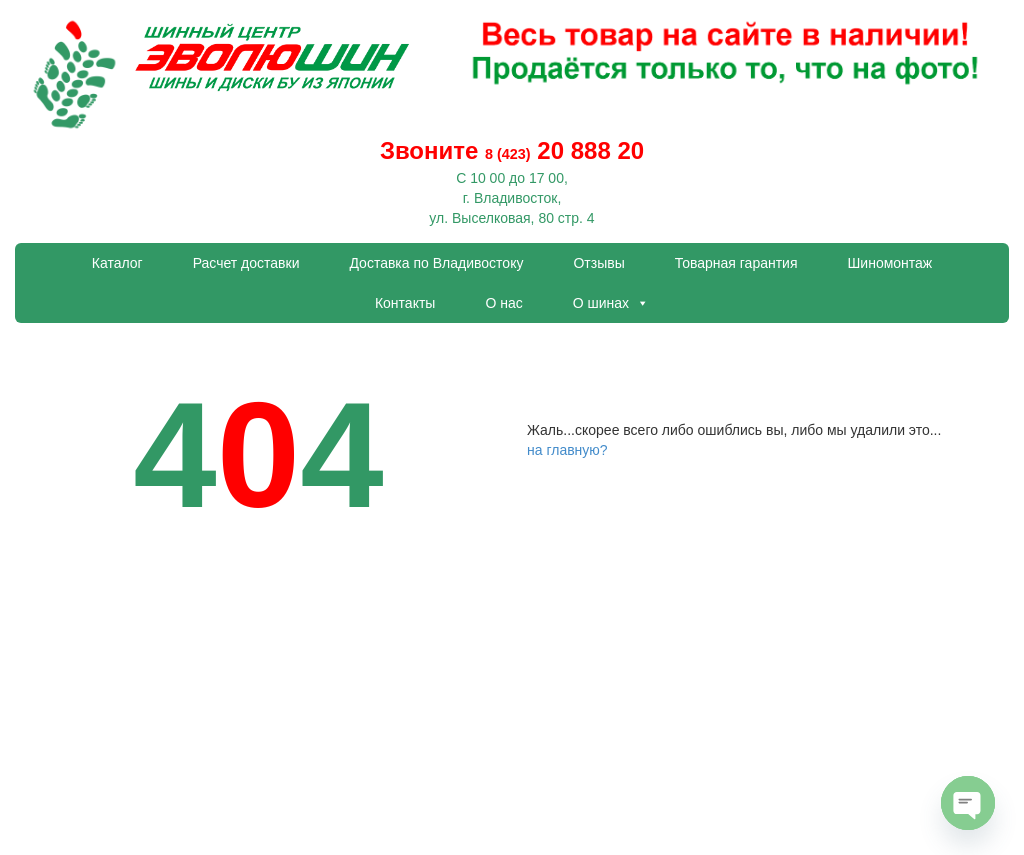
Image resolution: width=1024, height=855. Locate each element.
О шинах (611, 303)
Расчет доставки (246, 263)
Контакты (405, 303)
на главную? (567, 450)
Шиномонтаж (890, 263)
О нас (503, 303)
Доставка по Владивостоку (436, 263)
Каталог (117, 263)
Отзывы (598, 263)
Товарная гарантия (736, 263)
